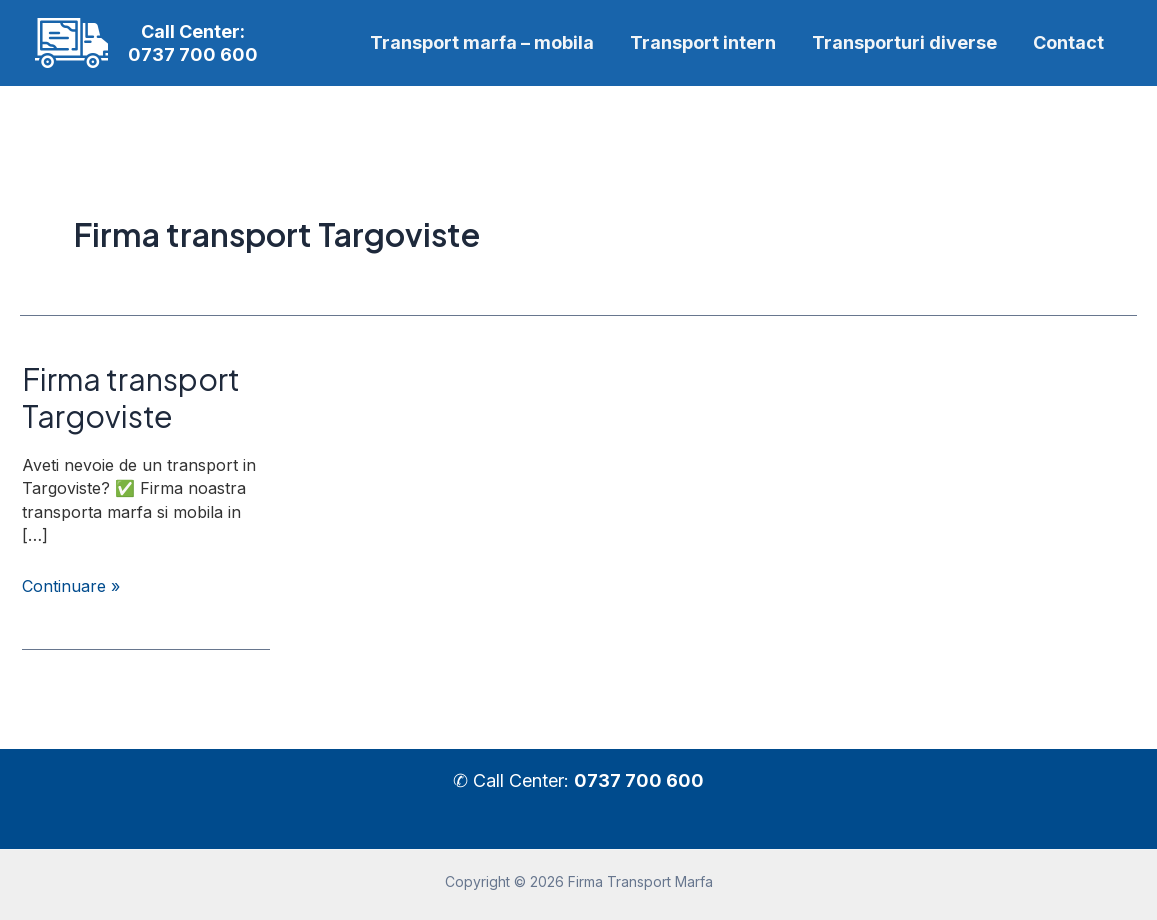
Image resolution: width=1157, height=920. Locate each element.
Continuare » (71, 586)
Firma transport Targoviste (131, 397)
